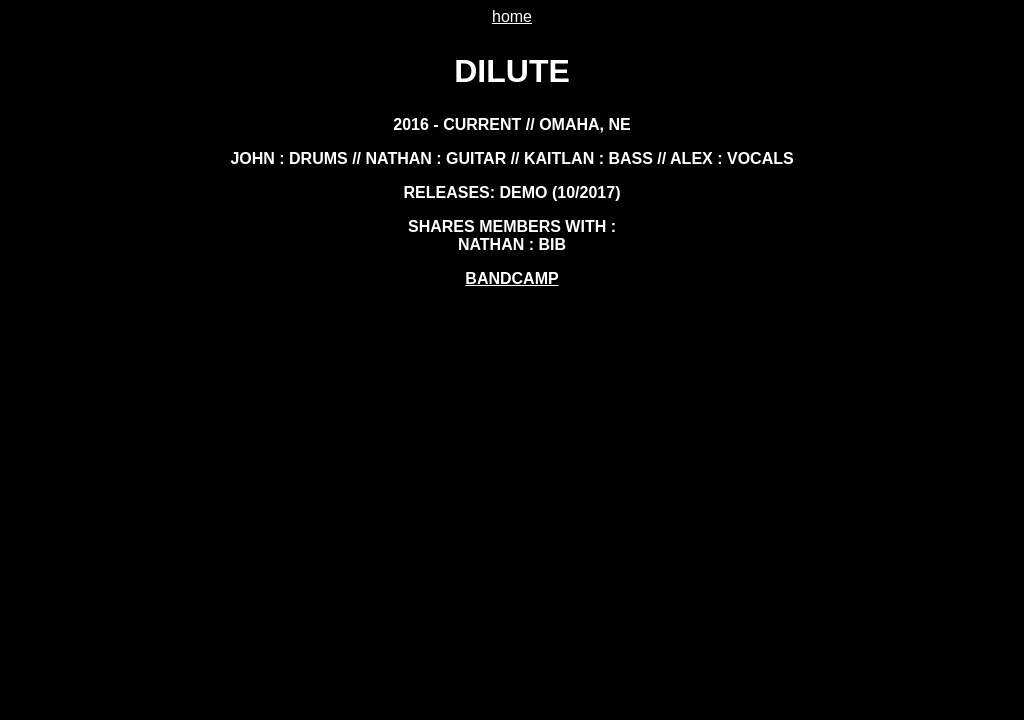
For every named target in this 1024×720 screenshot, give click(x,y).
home (512, 16)
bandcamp (511, 278)
